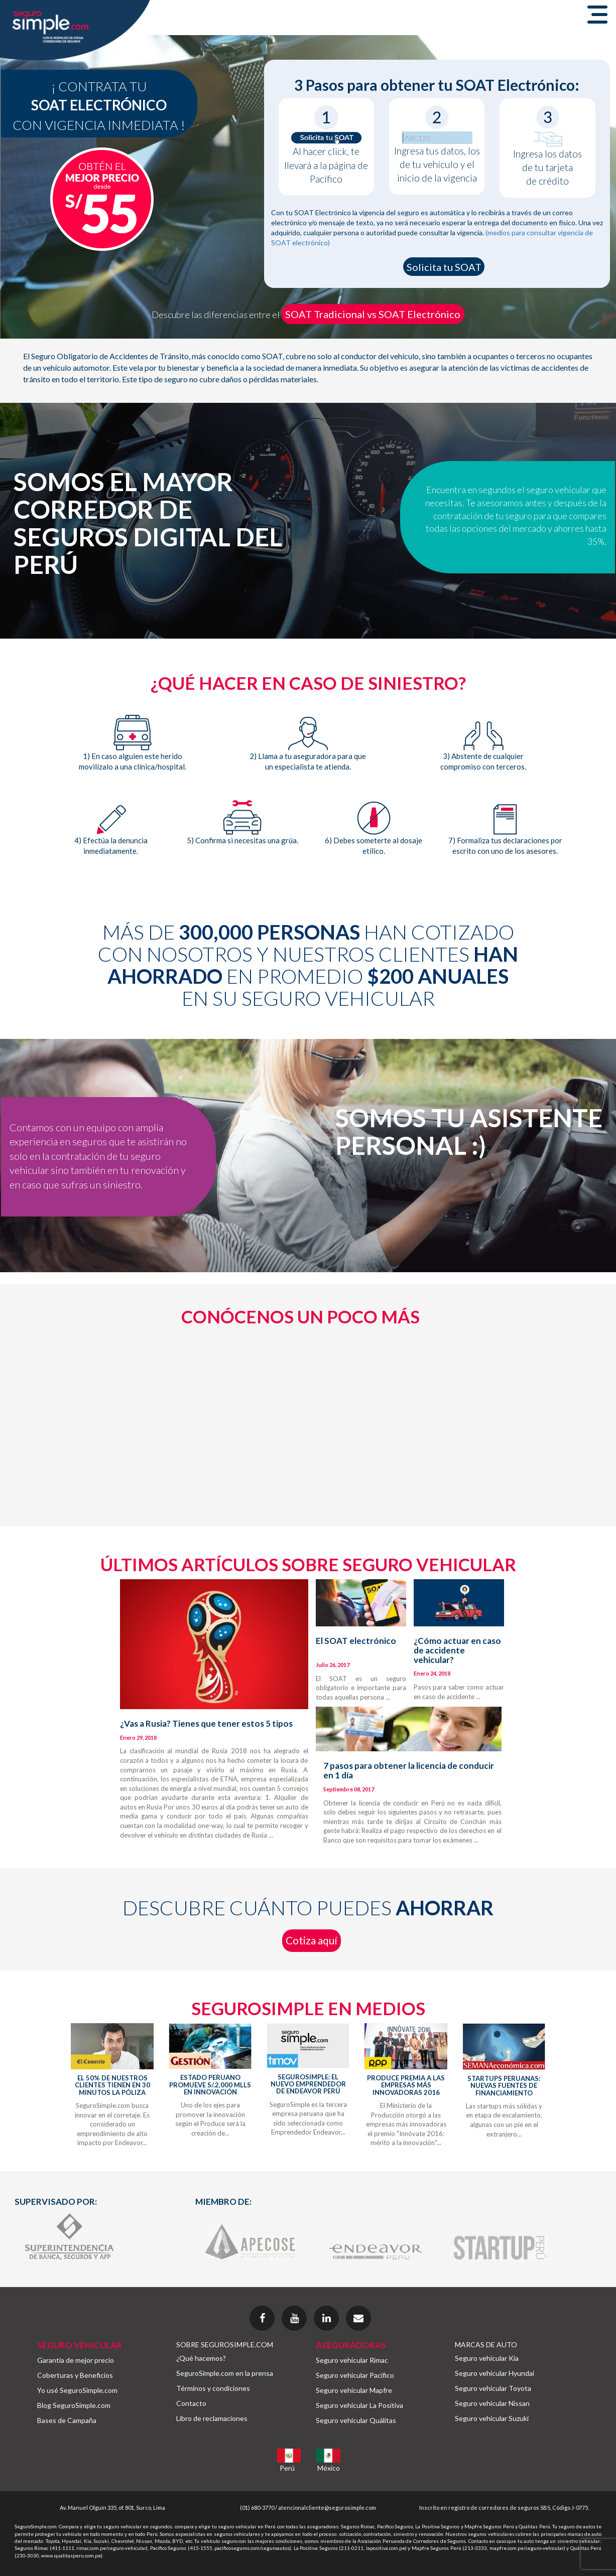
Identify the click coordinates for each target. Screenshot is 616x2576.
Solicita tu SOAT (444, 267)
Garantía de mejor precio (75, 2360)
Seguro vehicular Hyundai (494, 2373)
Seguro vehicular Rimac (352, 2360)
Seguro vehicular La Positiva (359, 2405)
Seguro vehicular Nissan (492, 2403)
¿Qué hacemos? (201, 2358)
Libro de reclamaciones (212, 2418)
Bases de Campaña (66, 2420)
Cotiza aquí (311, 1940)
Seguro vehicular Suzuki (492, 2418)
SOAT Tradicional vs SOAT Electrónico (372, 314)
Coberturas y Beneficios (75, 2375)
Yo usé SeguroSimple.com (77, 2390)
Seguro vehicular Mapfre (354, 2390)
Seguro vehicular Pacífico (355, 2375)
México (328, 2468)
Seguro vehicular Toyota (493, 2388)
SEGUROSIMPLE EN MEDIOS (308, 2008)
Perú (287, 2468)
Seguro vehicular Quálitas (356, 2420)
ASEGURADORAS (351, 2345)
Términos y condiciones (213, 2388)
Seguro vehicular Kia (487, 2358)
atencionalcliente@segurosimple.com (327, 2507)
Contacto (191, 2403)
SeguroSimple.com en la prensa (224, 2373)
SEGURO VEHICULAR (79, 2345)
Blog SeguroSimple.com (73, 2405)
